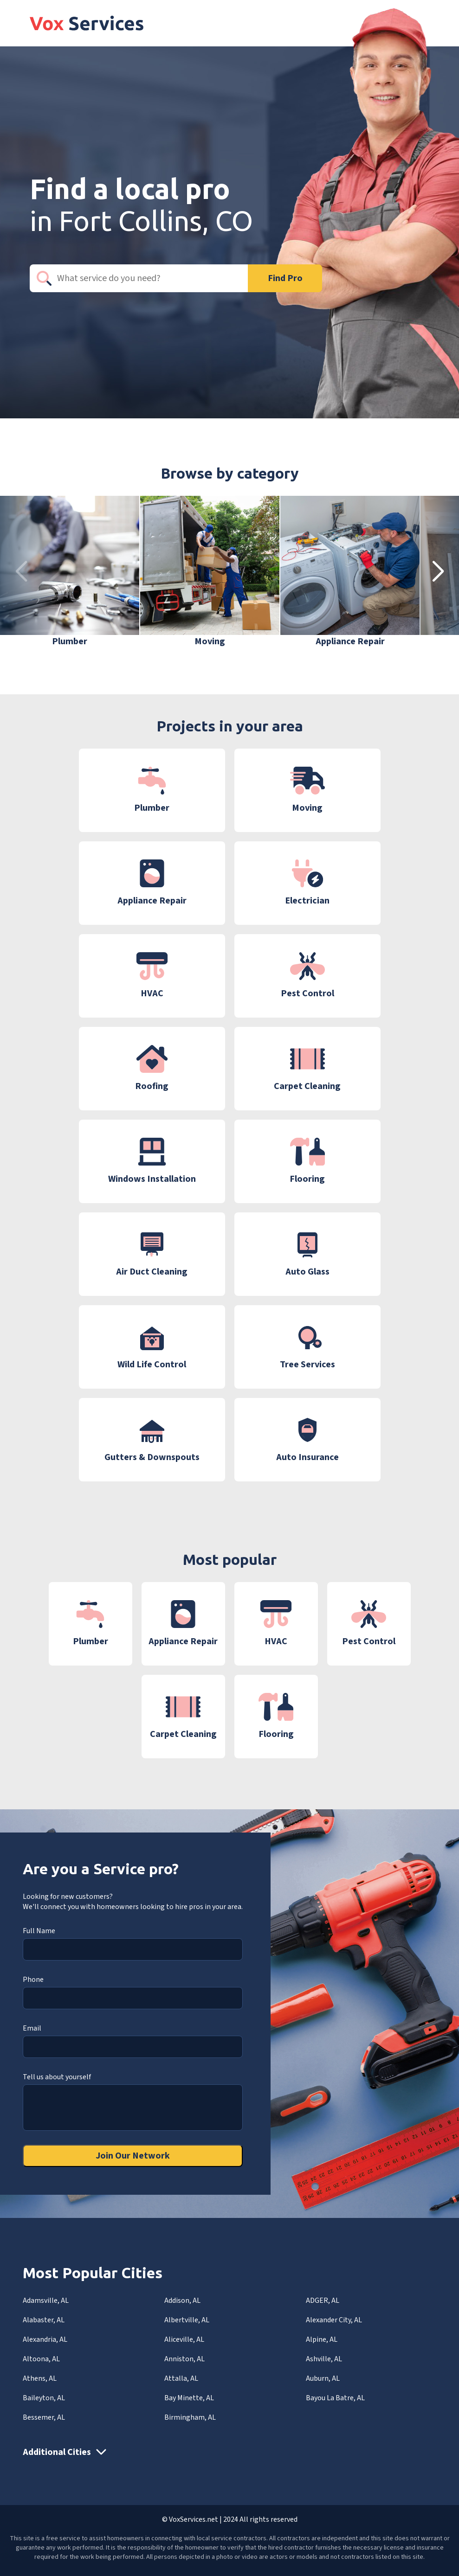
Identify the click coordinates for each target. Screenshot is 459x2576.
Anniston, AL (184, 2359)
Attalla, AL (181, 2378)
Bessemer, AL (44, 2417)
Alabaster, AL (44, 2320)
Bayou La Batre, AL (335, 2398)
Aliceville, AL (184, 2339)
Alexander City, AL (334, 2320)
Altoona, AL (41, 2359)
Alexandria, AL (45, 2339)
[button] (438, 572)
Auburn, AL (323, 2378)
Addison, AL (182, 2300)
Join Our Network (133, 2155)
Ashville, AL (324, 2359)
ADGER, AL (322, 2300)
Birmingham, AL (190, 2417)
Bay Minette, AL (189, 2398)
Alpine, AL (321, 2339)
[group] (69, 572)
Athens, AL (40, 2378)
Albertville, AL (186, 2320)
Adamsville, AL (46, 2300)
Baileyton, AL (44, 2398)
